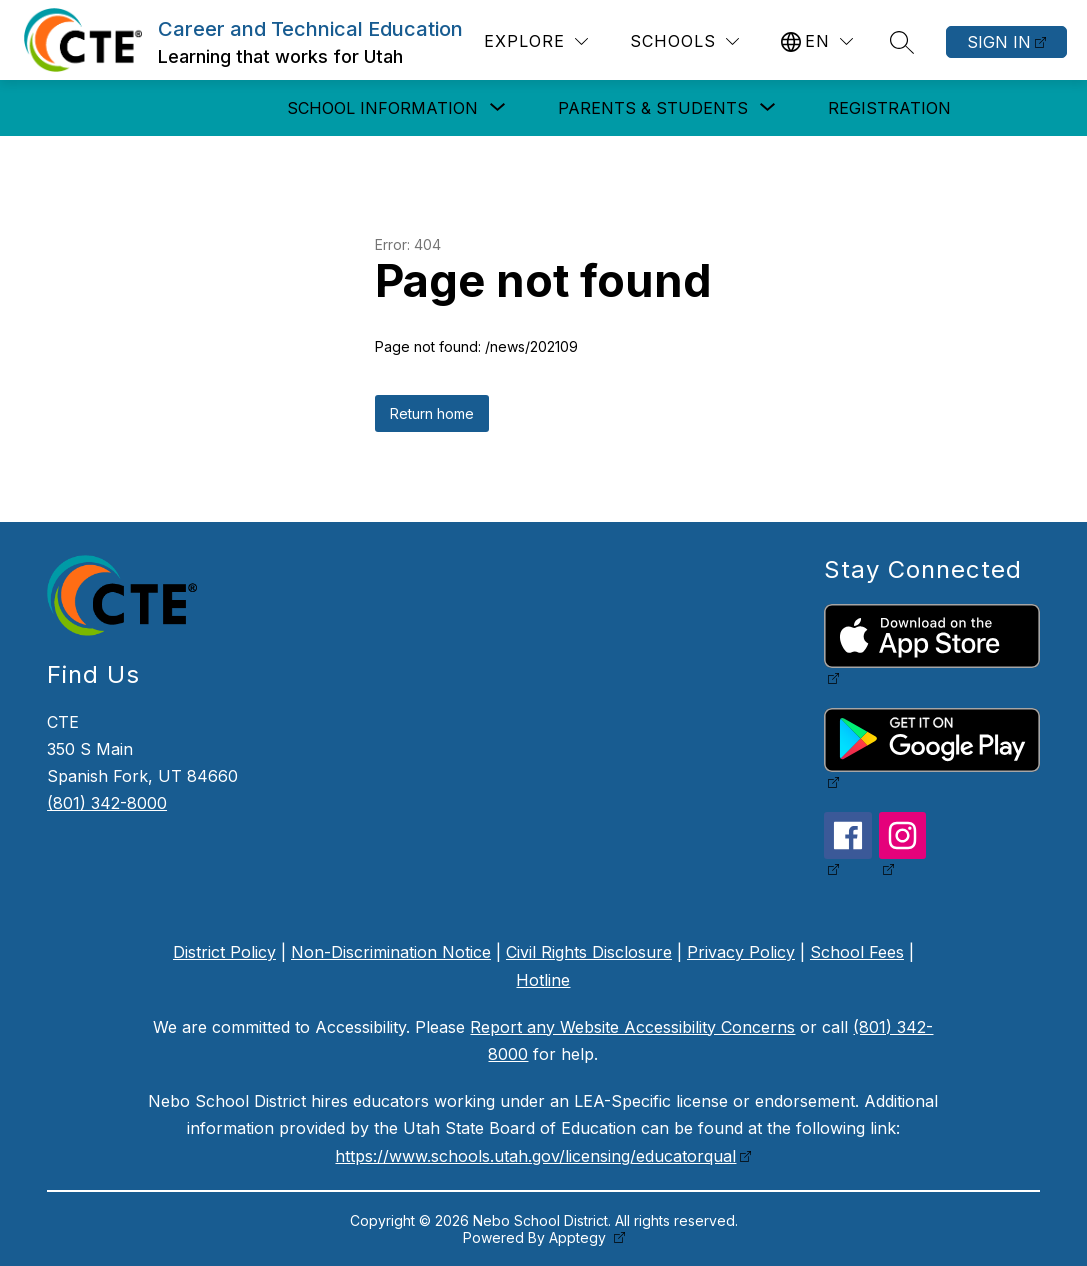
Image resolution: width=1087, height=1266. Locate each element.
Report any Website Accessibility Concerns (632, 1027)
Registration (889, 108)
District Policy (224, 952)
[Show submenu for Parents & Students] (653, 108)
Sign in (999, 42)
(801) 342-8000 (107, 803)
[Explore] (536, 41)
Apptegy (579, 1237)
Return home (432, 413)
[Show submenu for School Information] (382, 108)
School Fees (857, 952)
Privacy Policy (741, 952)
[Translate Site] (817, 41)
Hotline (543, 980)
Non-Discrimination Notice (391, 952)
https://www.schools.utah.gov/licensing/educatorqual (535, 1156)
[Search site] (902, 42)
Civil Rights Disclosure (589, 952)
